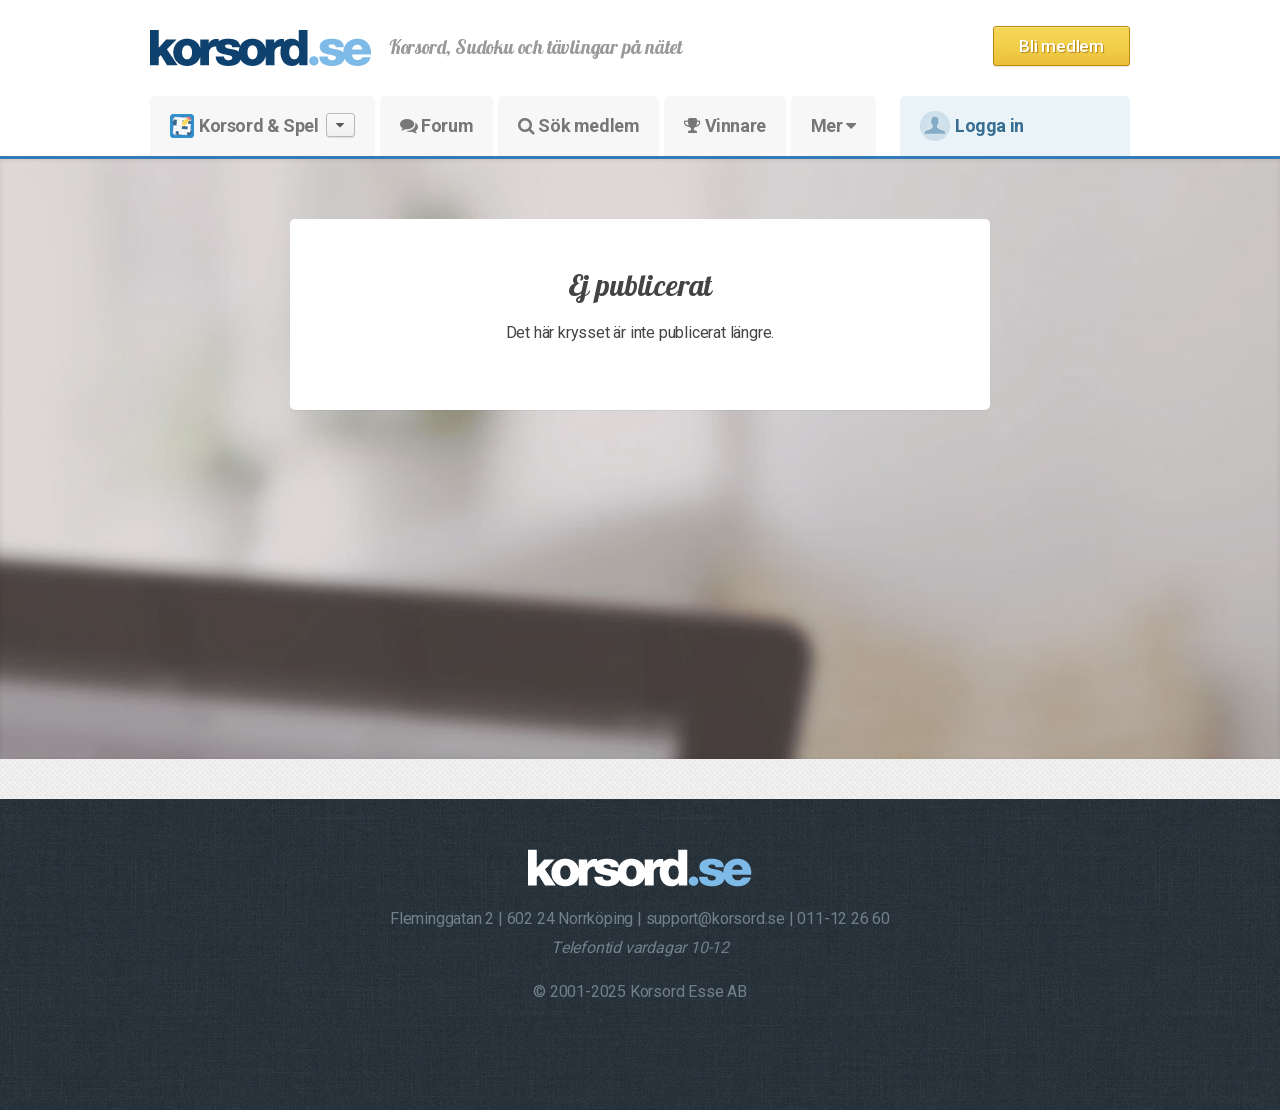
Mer (833, 125)
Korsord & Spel (262, 125)
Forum (436, 125)
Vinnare (724, 125)
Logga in (972, 126)
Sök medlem (578, 125)
